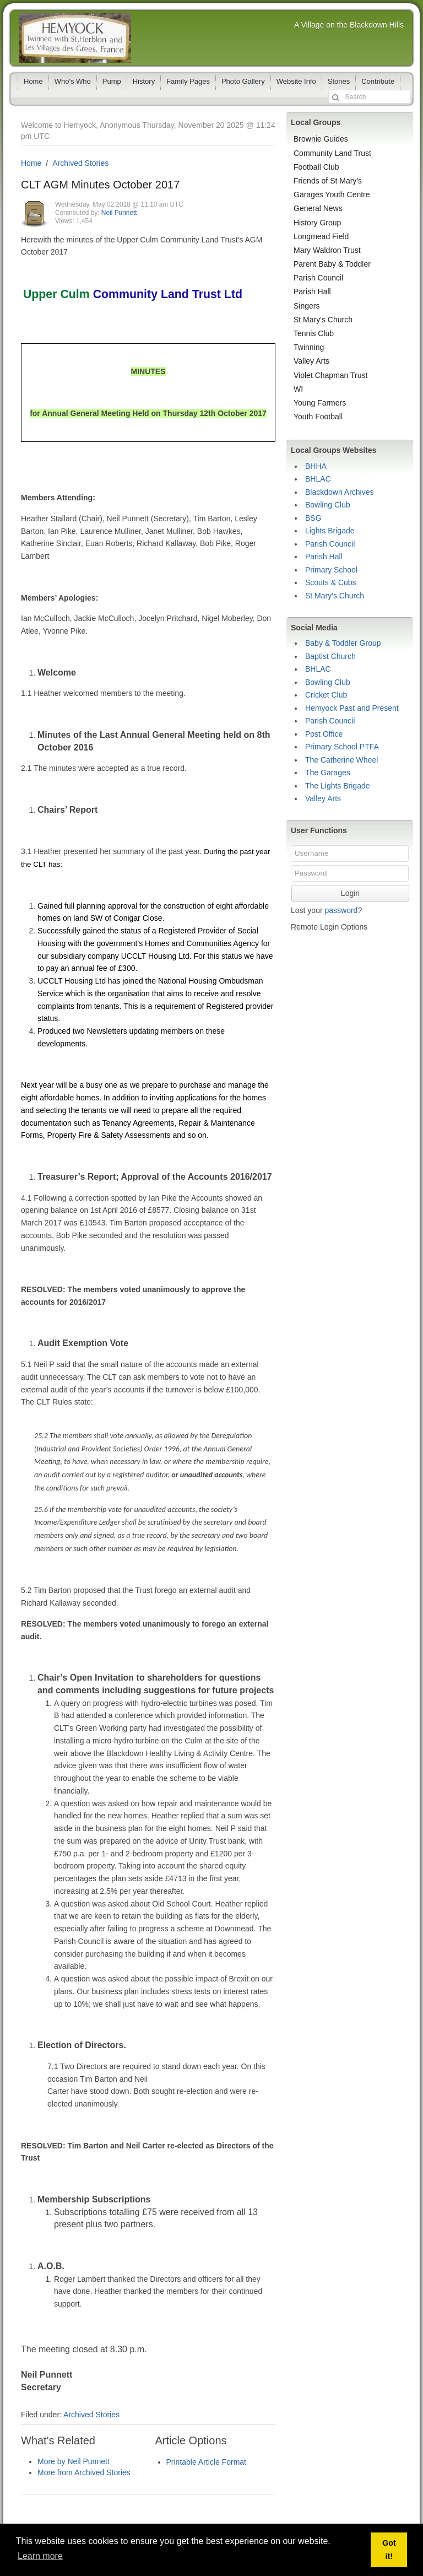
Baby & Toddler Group (343, 643)
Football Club (316, 167)
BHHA (316, 466)
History (144, 81)
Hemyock (75, 38)
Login (350, 893)
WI (298, 389)
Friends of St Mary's (328, 180)
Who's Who (73, 81)
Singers (306, 305)
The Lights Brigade (337, 785)
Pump (111, 81)
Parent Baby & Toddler (332, 264)
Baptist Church (330, 656)
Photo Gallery (243, 81)
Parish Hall (312, 291)
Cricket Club (326, 694)
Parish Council (318, 277)
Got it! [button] (389, 2550)
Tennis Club (314, 333)
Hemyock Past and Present (352, 708)
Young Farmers (320, 402)
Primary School (331, 569)
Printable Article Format (206, 2462)
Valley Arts (311, 361)
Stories (339, 81)
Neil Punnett (119, 213)
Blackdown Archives (339, 492)
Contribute (377, 81)
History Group (317, 222)
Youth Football (318, 416)
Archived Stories (80, 163)
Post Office (324, 734)
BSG (313, 518)
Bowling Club (327, 504)
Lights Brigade (330, 530)
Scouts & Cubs (330, 582)
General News (318, 208)
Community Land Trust (332, 153)
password (340, 910)
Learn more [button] (40, 2556)
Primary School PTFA (342, 746)
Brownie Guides (321, 138)
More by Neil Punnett (73, 2461)
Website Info (296, 81)
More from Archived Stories (84, 2472)
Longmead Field (321, 236)
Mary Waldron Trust (327, 250)
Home (33, 81)
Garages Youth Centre (332, 194)
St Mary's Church (323, 319)
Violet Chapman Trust (330, 375)
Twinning (309, 347)
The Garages (327, 772)
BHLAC (318, 478)
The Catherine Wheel (341, 759)
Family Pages (188, 81)
